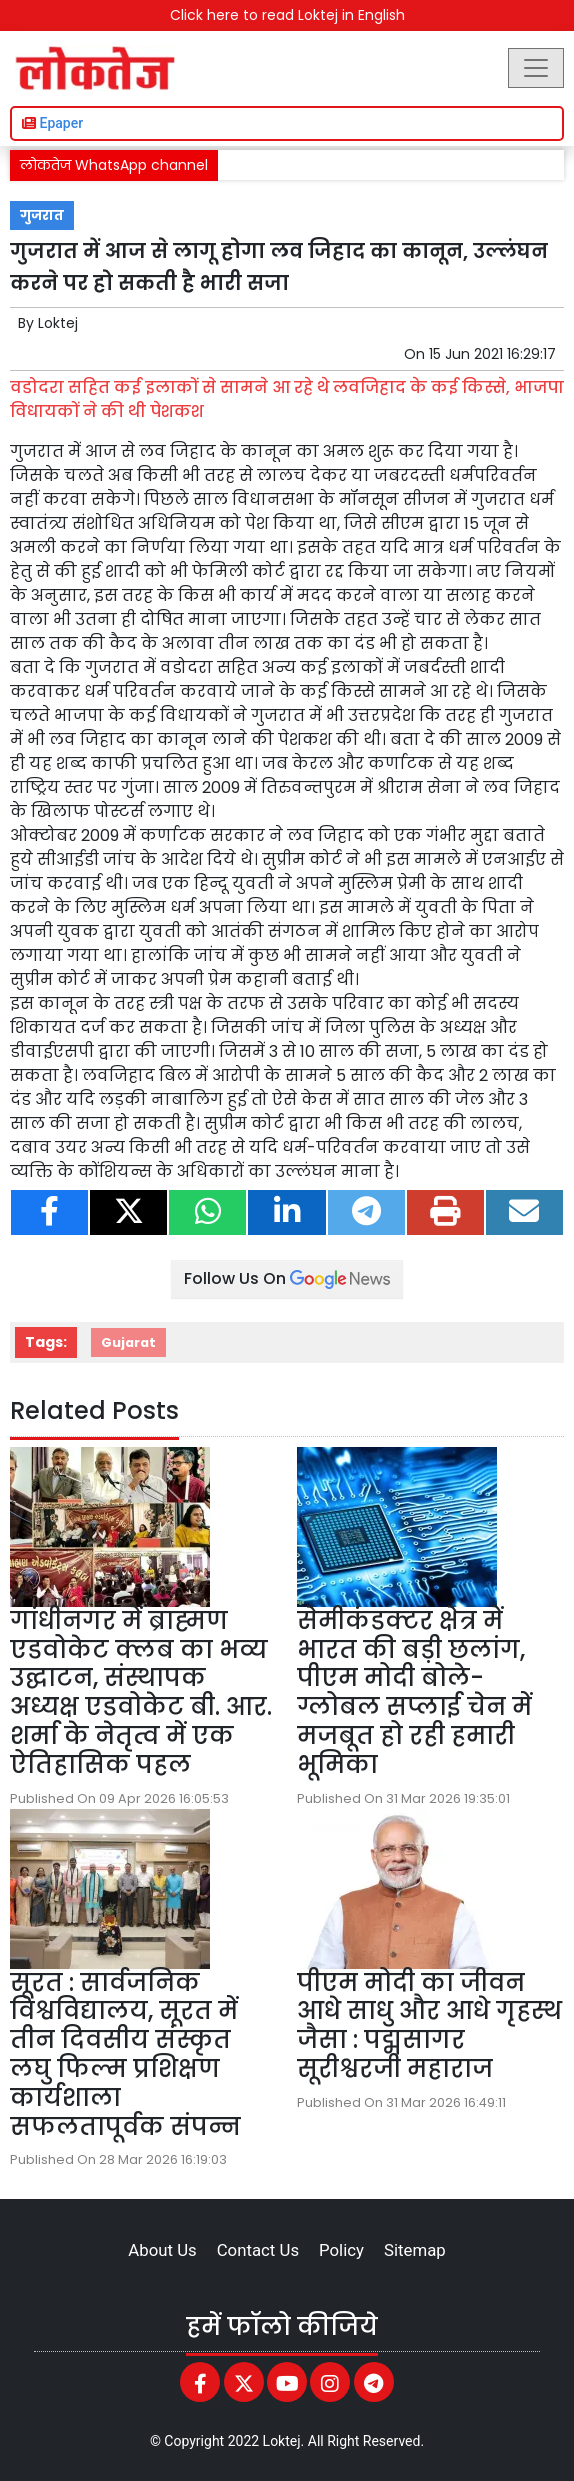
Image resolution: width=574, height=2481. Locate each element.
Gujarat (128, 1342)
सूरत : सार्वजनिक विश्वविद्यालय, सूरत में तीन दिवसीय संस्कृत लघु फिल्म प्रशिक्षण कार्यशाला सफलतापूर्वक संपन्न (125, 2054)
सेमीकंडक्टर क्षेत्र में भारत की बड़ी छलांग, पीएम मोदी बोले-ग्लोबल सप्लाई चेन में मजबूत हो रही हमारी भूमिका (414, 1692)
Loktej (58, 323)
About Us (162, 2250)
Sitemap (415, 2250)
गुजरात (42, 215)
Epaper (52, 123)
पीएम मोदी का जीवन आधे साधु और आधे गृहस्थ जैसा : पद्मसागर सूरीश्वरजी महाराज (429, 2025)
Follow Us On (287, 1278)
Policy (341, 2250)
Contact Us (258, 2250)
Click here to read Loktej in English (287, 15)
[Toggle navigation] (536, 68)
